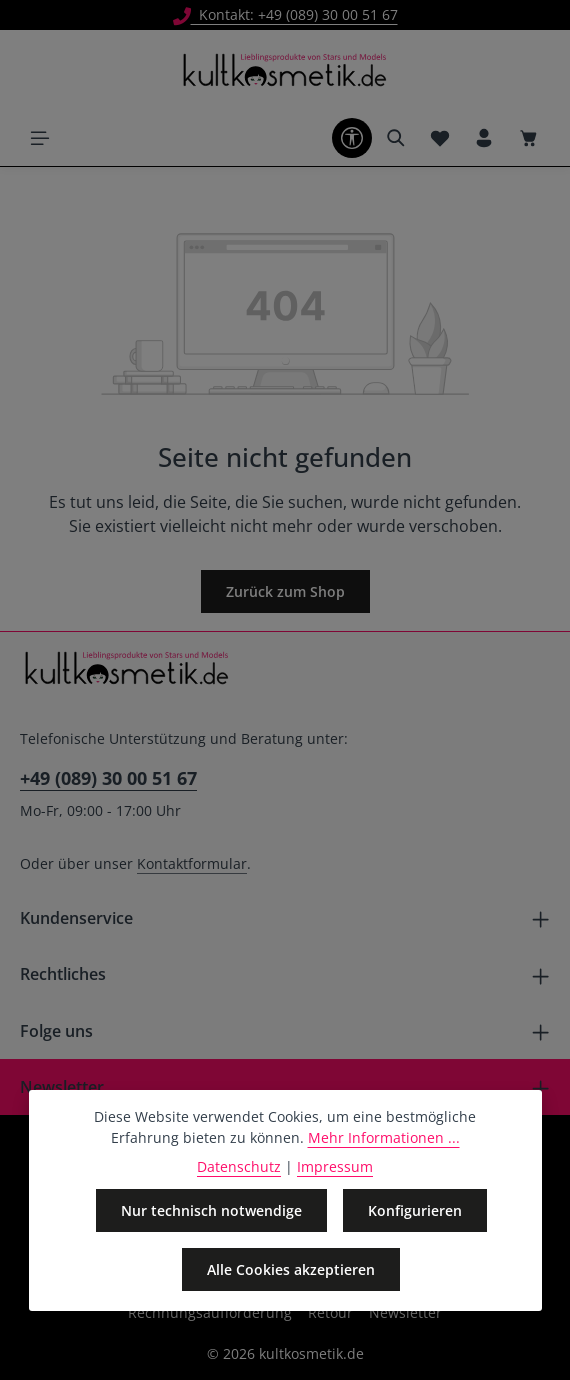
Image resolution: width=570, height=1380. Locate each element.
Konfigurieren (415, 1210)
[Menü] (40, 138)
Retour (330, 1312)
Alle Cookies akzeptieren (291, 1269)
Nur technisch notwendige (211, 1210)
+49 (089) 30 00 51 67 (108, 778)
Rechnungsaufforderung (210, 1312)
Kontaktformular (192, 863)
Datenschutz (239, 1166)
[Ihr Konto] (484, 138)
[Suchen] (396, 138)
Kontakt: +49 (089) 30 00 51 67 (285, 14)
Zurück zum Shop (285, 591)
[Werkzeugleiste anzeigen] (352, 138)
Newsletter (405, 1312)
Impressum (335, 1166)
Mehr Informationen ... (384, 1137)
